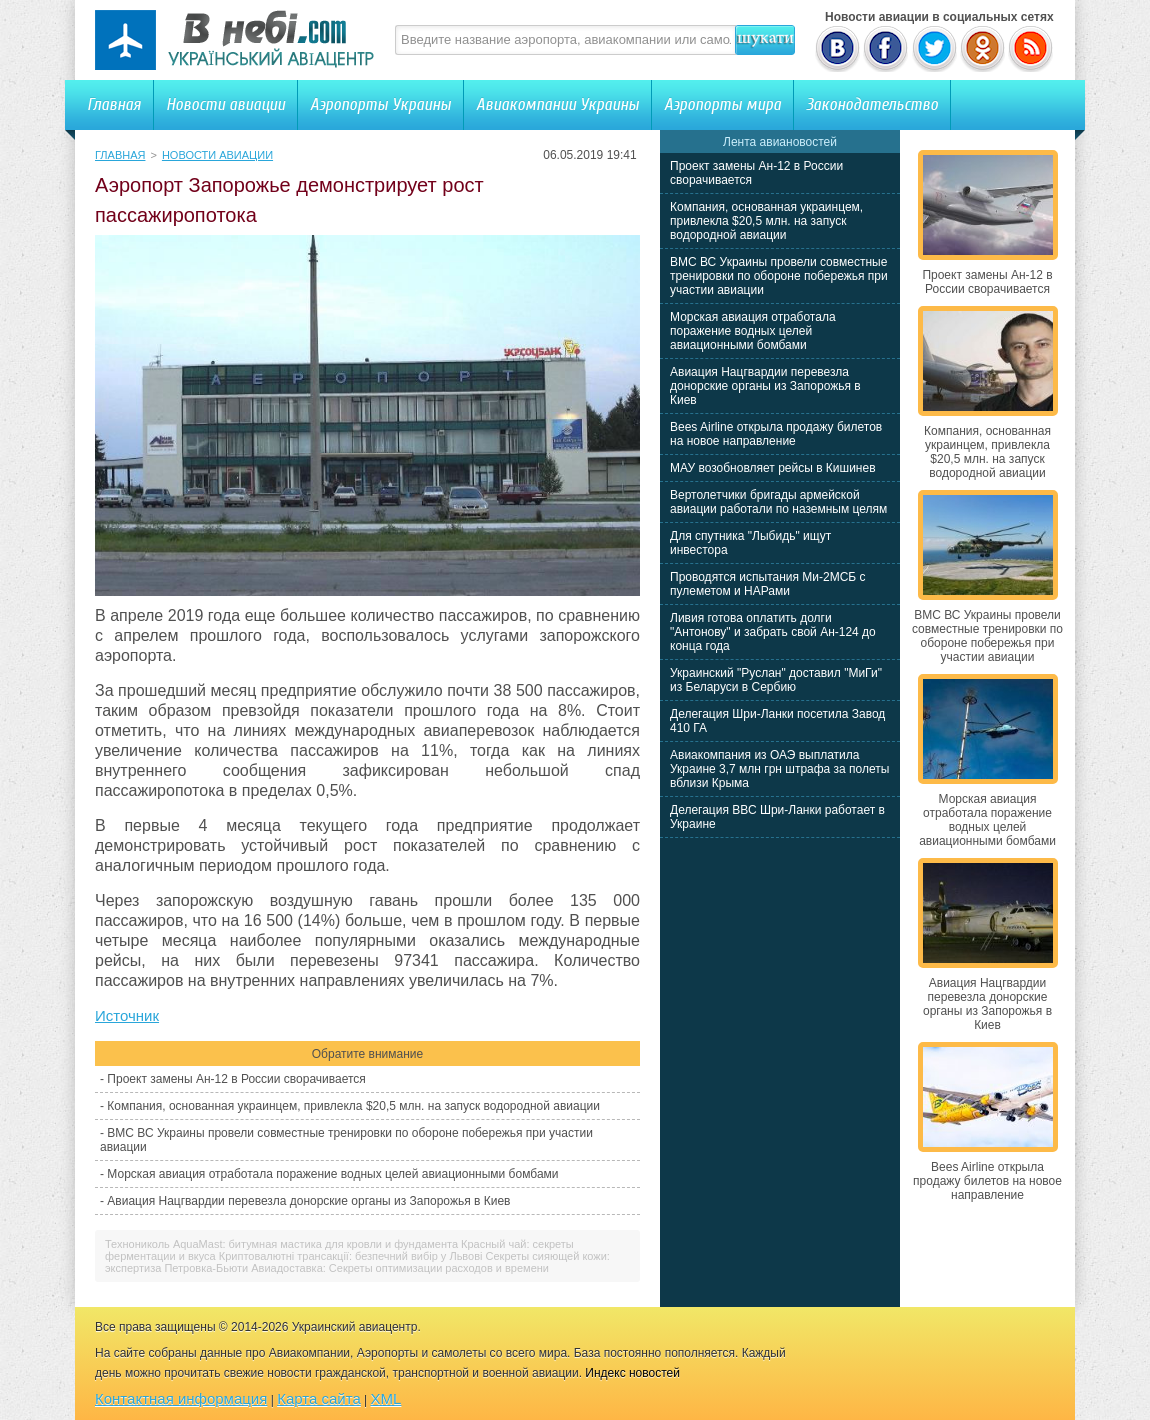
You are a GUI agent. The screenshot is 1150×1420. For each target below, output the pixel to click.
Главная (114, 104)
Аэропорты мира (722, 104)
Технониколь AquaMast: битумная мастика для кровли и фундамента (281, 1244)
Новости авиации (225, 104)
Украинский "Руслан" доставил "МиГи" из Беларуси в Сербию (776, 680)
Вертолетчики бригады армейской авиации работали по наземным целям (778, 502)
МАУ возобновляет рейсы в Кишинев (773, 468)
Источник (127, 1015)
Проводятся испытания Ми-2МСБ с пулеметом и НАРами (768, 584)
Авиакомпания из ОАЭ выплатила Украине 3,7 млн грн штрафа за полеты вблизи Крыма (779, 769)
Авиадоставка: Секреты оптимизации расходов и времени (400, 1268)
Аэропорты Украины (380, 104)
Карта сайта (319, 1398)
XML (386, 1398)
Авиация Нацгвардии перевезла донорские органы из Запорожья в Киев (308, 1201)
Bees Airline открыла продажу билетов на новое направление (776, 434)
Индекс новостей (632, 1373)
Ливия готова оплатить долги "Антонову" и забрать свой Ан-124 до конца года (773, 632)
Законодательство (872, 104)
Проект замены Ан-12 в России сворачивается (236, 1079)
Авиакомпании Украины (557, 104)
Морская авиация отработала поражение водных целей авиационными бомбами (332, 1174)
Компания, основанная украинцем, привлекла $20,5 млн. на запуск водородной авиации (353, 1106)
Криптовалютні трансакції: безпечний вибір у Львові (351, 1256)
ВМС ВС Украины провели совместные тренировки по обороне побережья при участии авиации (779, 276)
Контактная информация (181, 1398)
